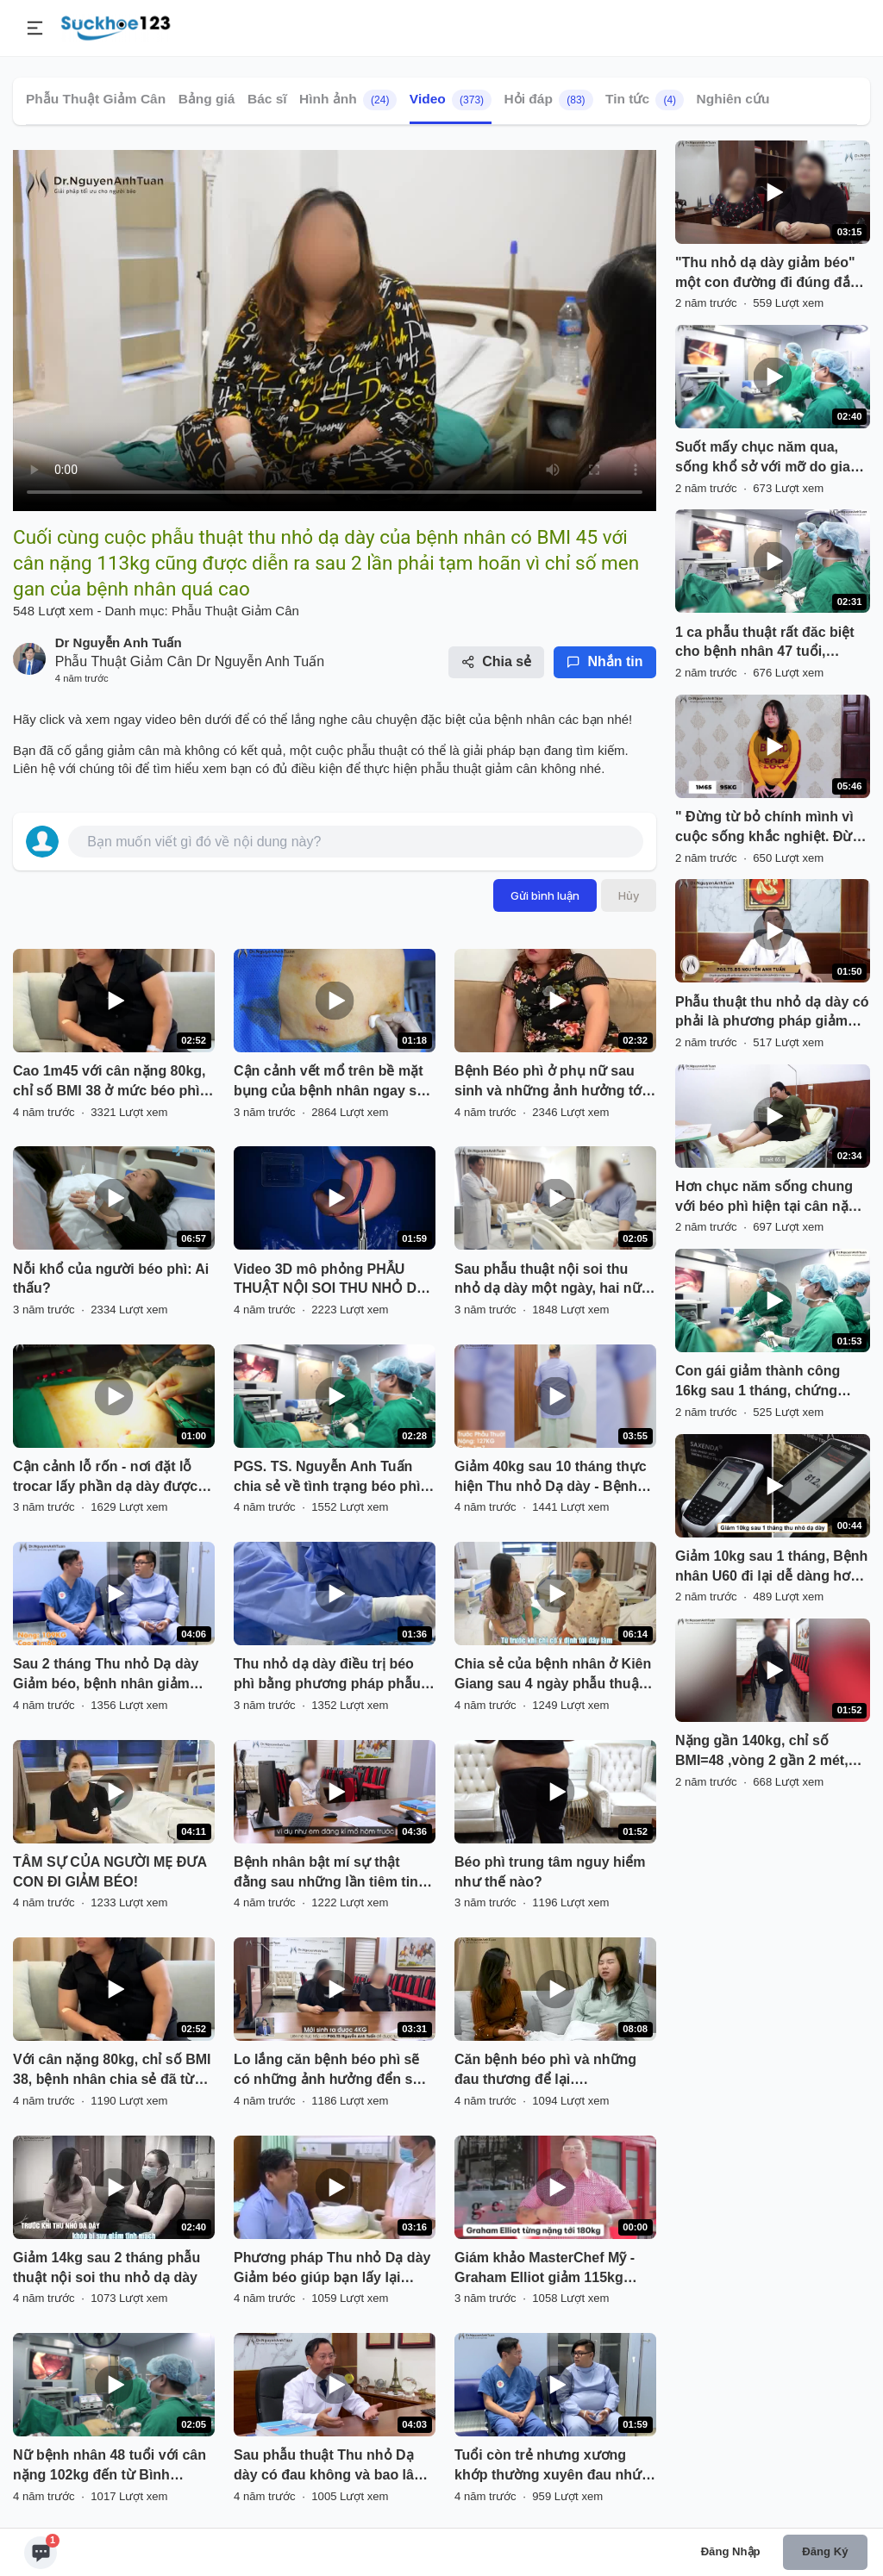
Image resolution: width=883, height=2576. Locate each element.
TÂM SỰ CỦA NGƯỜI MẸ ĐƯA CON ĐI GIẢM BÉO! (109, 1872)
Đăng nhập (731, 2551)
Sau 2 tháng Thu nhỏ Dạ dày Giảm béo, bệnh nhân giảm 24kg (105, 1675)
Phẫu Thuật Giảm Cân (96, 98)
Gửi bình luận (544, 895)
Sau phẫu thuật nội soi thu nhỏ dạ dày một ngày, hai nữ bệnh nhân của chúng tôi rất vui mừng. (548, 1281)
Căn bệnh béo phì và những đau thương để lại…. (545, 2069)
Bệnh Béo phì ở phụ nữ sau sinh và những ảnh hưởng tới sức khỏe (550, 1082)
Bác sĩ (267, 98)
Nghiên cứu (733, 98)
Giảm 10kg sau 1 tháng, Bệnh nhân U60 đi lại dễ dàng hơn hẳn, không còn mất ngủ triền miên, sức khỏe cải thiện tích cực (772, 1568)
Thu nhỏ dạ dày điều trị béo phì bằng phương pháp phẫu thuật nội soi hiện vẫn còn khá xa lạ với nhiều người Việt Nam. (333, 1675)
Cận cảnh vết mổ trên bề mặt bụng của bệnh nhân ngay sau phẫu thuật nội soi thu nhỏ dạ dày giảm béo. (333, 1082)
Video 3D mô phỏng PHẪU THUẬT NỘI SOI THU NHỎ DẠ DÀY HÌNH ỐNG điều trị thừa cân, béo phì (329, 1281)
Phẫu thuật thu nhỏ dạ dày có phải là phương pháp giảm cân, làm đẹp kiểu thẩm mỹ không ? (772, 1013)
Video (451, 100)
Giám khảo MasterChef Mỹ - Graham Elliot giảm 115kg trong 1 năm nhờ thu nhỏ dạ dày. (545, 2269)
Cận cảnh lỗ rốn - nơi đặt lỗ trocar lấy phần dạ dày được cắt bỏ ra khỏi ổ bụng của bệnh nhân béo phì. (105, 1478)
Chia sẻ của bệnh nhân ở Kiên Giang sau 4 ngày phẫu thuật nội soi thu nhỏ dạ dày (552, 1675)
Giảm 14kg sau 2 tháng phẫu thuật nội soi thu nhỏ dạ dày (106, 2267)
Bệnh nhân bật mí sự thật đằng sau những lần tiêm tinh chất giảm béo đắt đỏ (330, 1874)
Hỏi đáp (548, 100)
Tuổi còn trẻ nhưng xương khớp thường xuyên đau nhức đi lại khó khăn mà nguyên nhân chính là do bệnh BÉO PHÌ (551, 2467)
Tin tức (644, 100)
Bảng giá (206, 98)
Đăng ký (825, 2551)
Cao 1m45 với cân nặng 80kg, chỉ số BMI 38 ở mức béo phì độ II (109, 1082)
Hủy (628, 895)
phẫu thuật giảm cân (481, 768)
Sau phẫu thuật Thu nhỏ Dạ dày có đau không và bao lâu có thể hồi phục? (328, 2467)
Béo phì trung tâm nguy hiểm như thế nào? (549, 1872)
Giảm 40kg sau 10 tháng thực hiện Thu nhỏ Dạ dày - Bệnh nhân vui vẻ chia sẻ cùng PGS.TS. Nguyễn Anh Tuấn (550, 1478)
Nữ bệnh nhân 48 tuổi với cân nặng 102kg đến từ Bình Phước (109, 2467)
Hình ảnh (348, 100)
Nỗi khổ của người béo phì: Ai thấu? (111, 1279)
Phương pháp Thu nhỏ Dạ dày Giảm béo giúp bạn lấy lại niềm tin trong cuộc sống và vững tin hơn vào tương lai (332, 2269)
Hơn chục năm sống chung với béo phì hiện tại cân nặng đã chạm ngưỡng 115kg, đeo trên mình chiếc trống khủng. (770, 1198)
